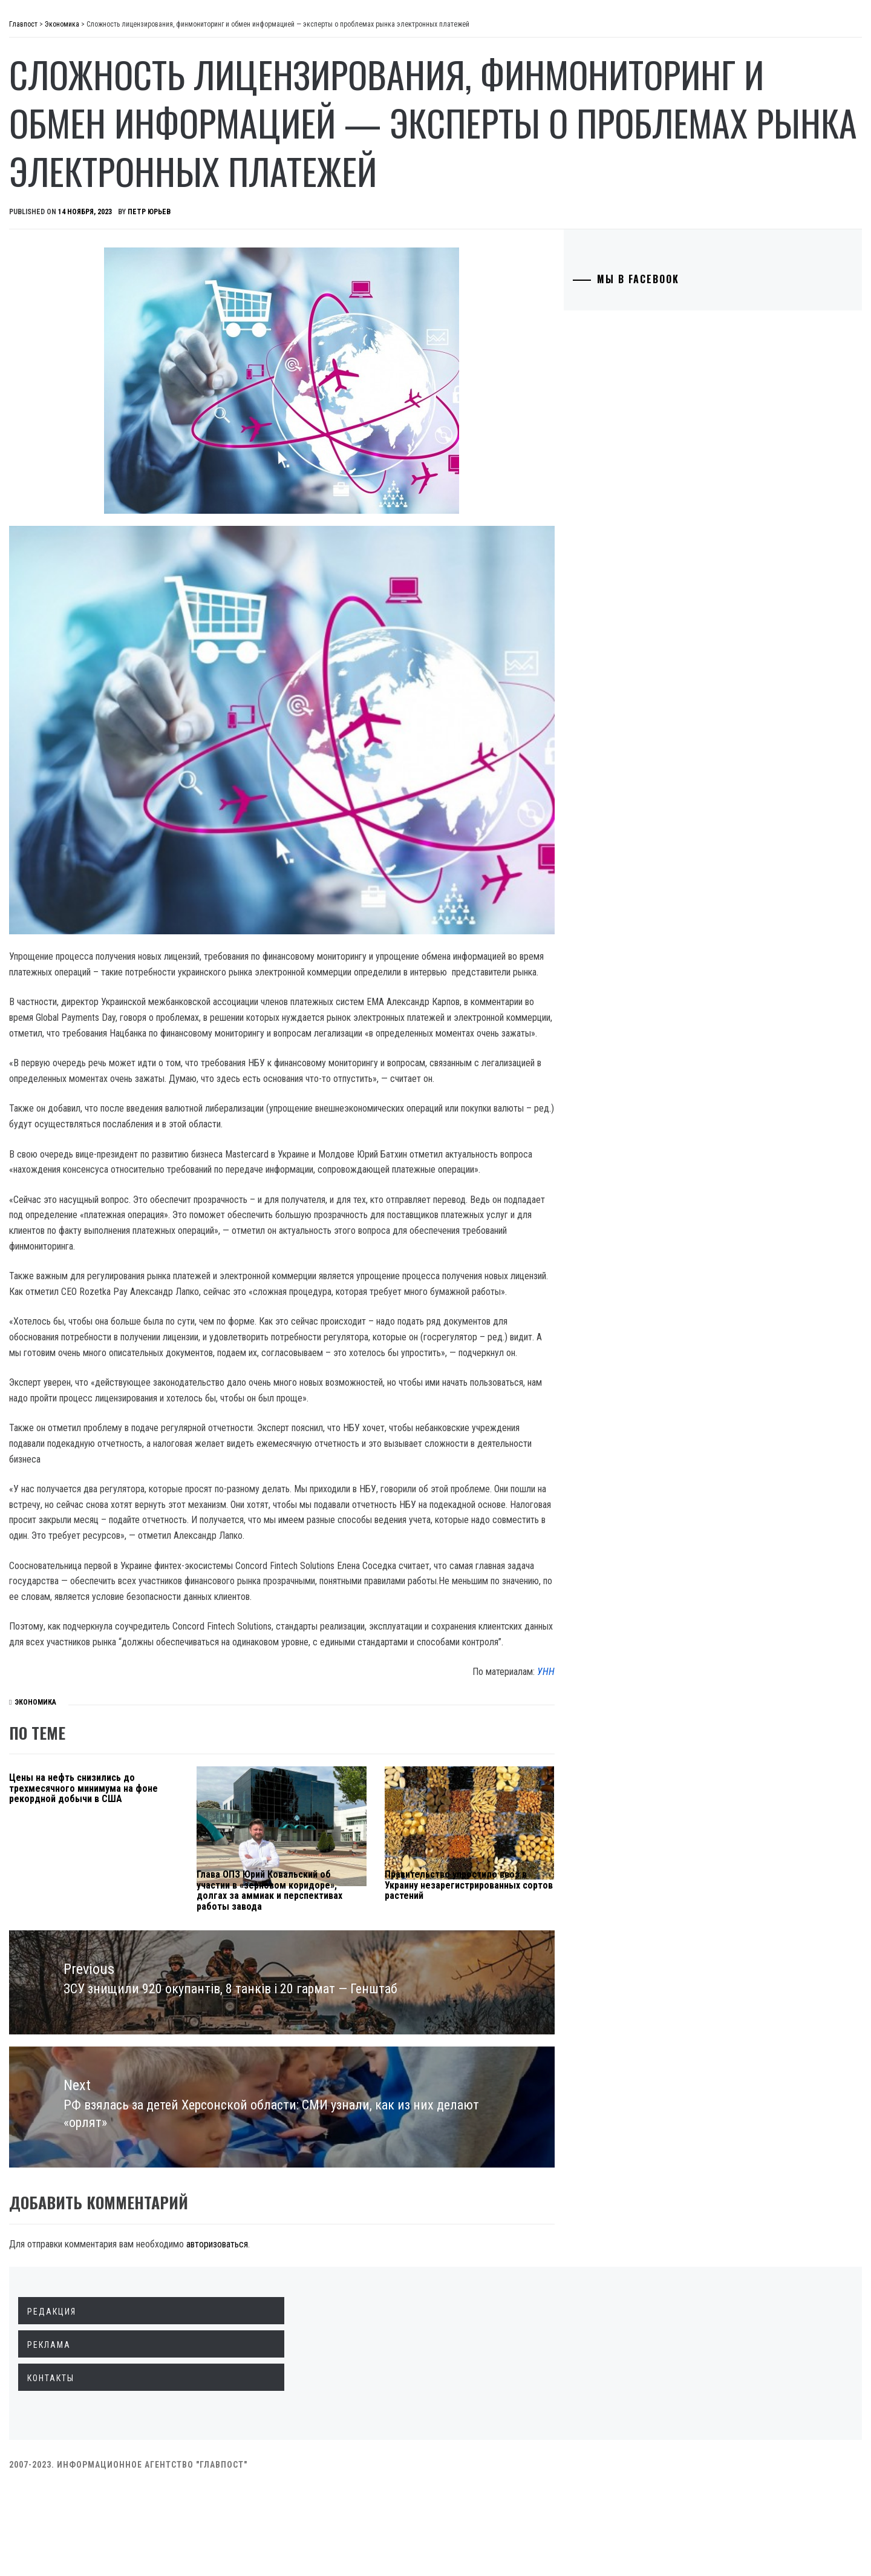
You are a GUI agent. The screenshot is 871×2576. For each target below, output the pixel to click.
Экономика (72, 120)
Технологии (73, 226)
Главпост (103, 31)
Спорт (59, 333)
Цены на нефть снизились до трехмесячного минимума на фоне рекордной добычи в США (253, 1893)
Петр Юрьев (330, 260)
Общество (68, 146)
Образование (75, 199)
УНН (609, 1771)
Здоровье (68, 279)
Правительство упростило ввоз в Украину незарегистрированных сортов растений (544, 1989)
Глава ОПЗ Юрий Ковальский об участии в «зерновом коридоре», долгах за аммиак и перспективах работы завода (403, 1995)
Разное (61, 306)
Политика (68, 93)
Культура (66, 253)
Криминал (69, 173)
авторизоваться (398, 2330)
